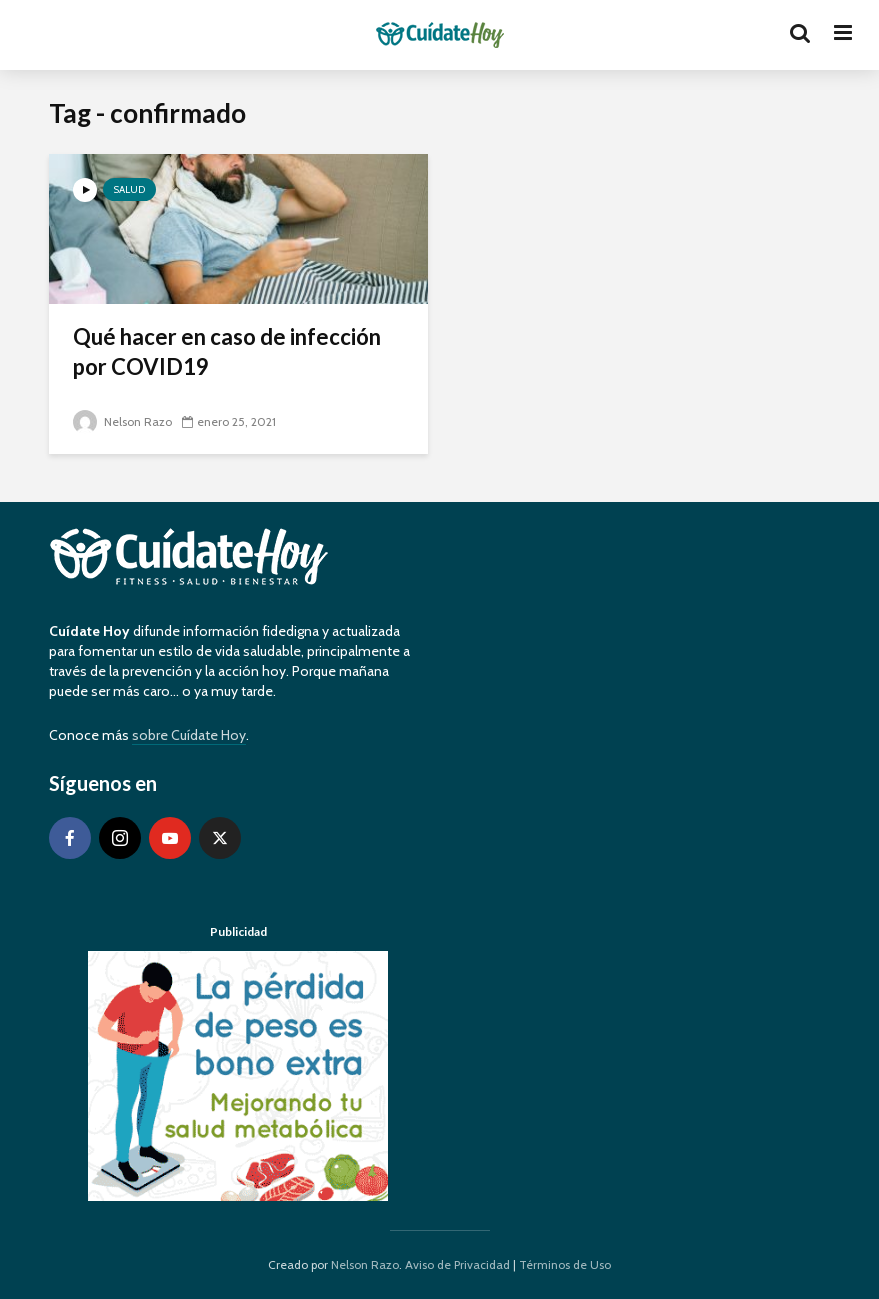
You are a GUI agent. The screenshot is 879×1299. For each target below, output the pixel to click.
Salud (129, 189)
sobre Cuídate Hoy (189, 735)
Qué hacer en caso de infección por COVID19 (227, 351)
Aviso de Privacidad (457, 1264)
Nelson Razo (122, 421)
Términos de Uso (565, 1264)
